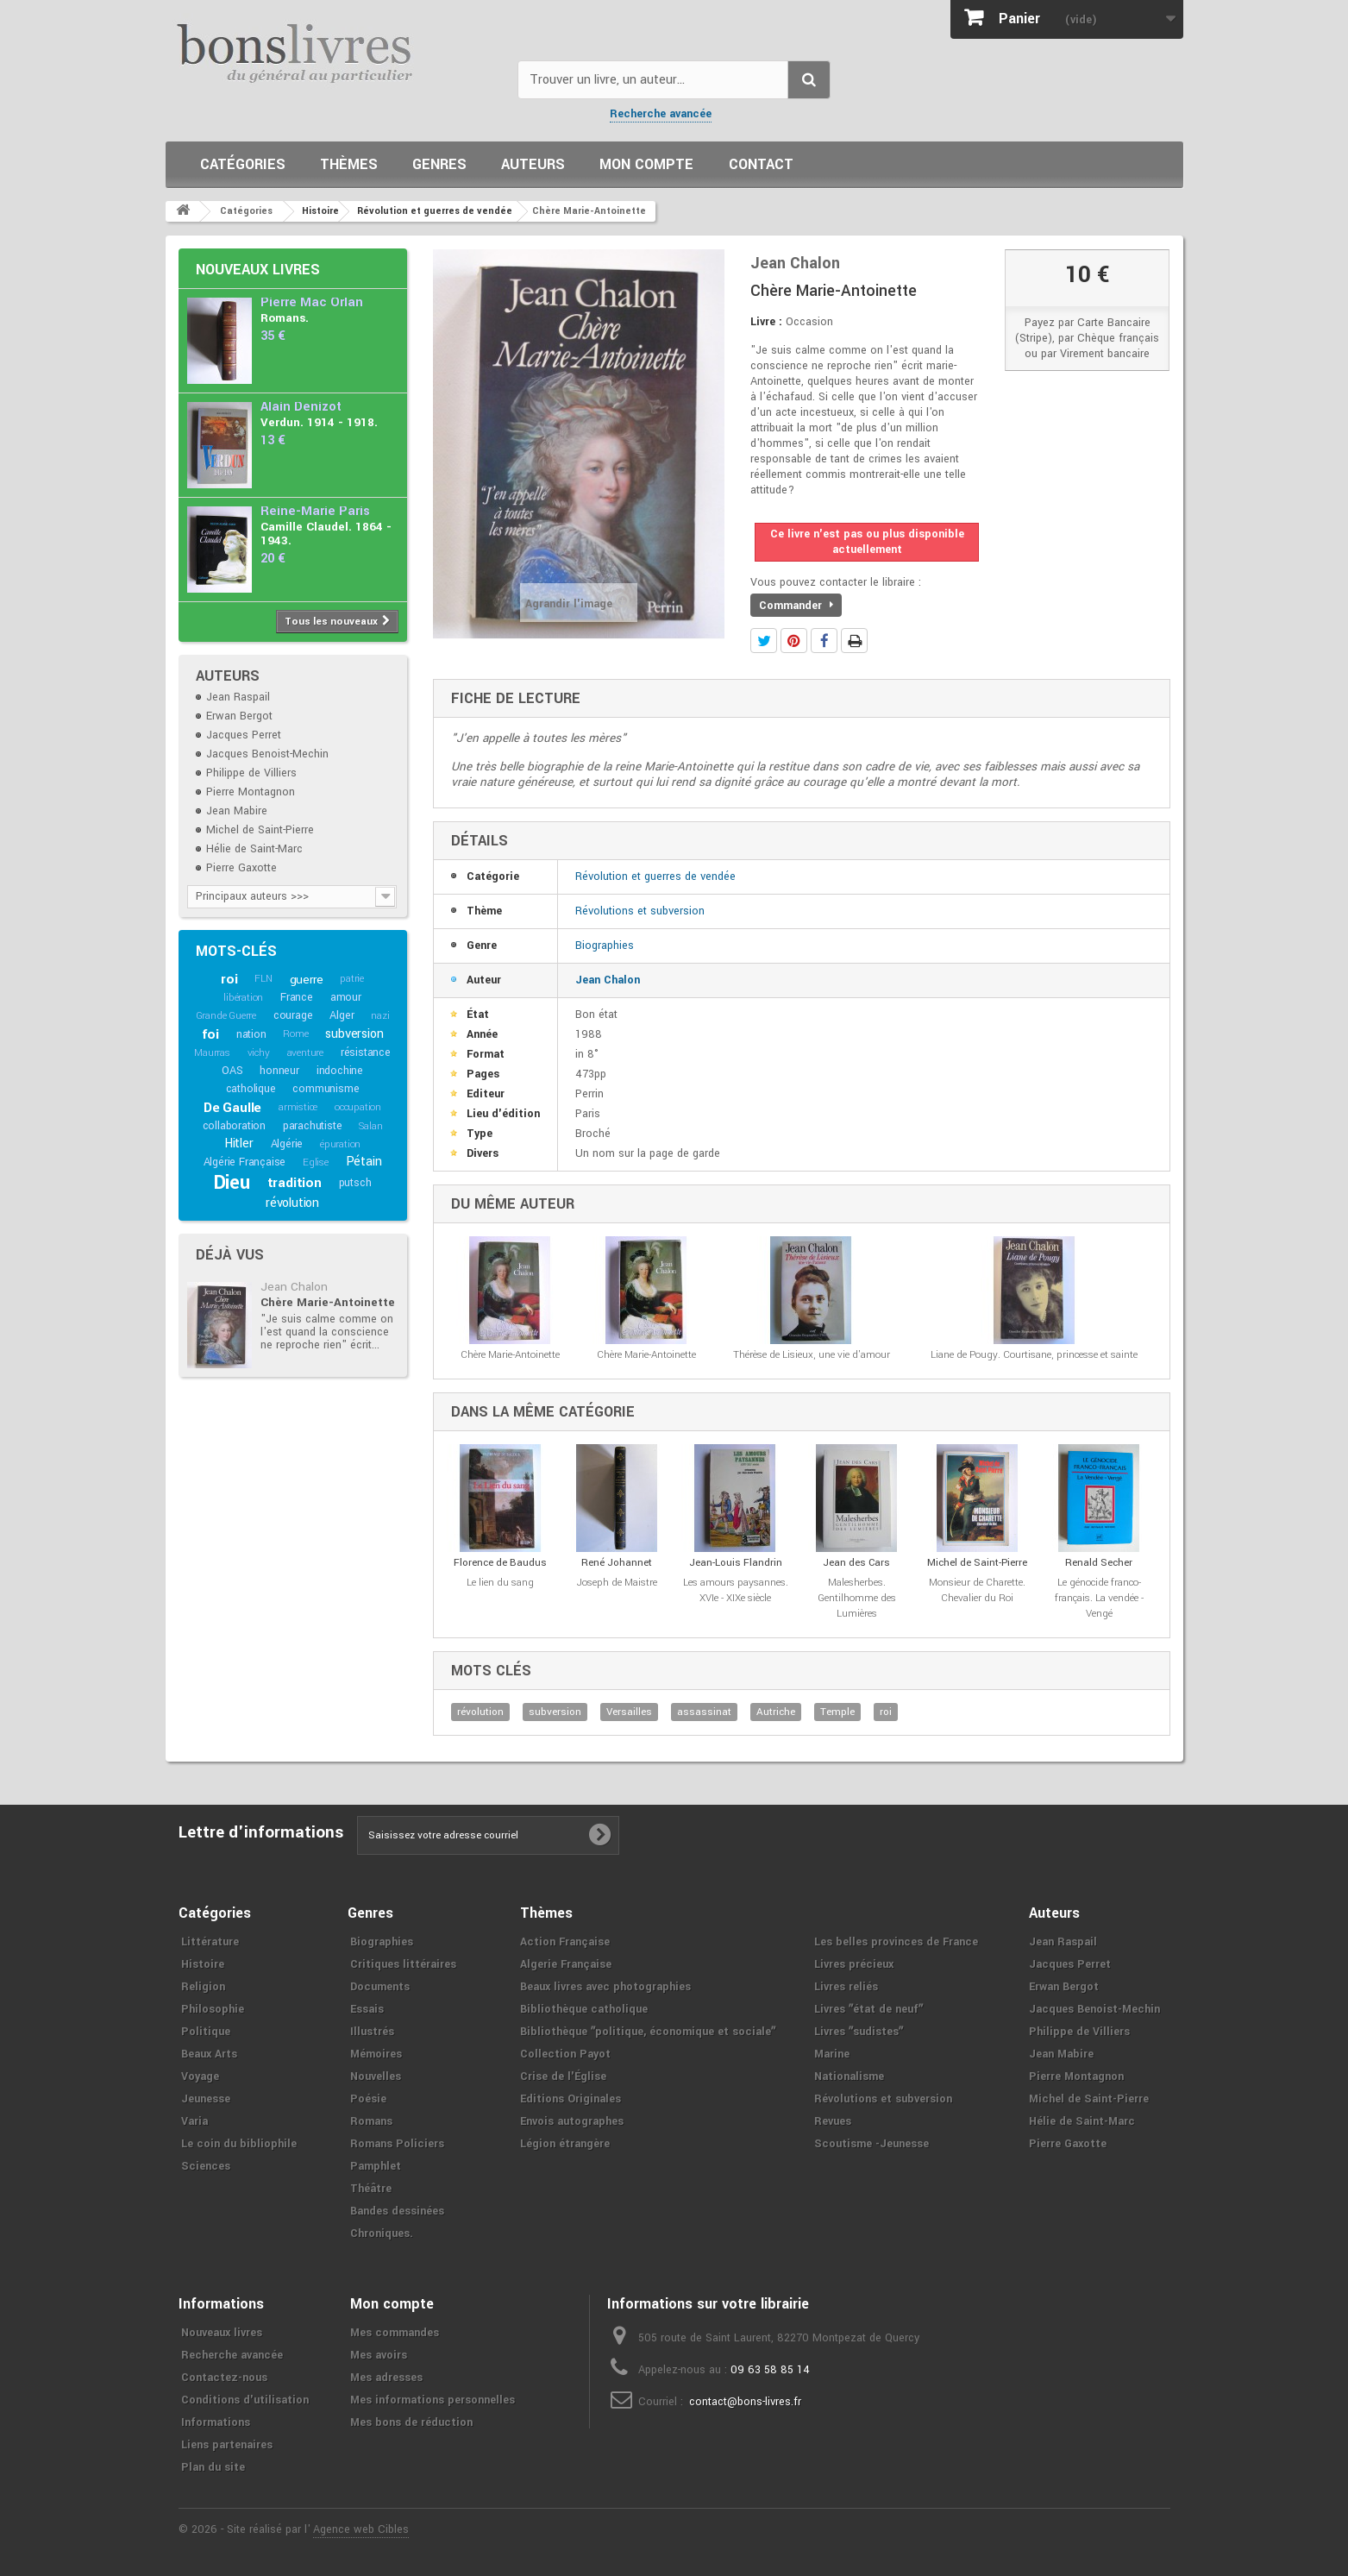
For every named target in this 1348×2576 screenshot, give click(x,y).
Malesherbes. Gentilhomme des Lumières (857, 1598)
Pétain (364, 1162)
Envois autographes (572, 2121)
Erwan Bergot (239, 716)
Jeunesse (205, 2099)
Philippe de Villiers (251, 773)
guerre (306, 979)
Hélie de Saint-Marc (254, 849)
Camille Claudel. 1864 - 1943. (326, 533)
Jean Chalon (294, 1287)
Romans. (284, 318)
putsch (355, 1183)
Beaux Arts (209, 2054)
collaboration (234, 1126)
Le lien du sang (500, 1582)
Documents (380, 1987)
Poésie (368, 2099)
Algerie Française (565, 1964)
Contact (761, 164)
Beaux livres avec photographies (605, 1987)
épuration (340, 1144)
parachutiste (312, 1126)
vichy (259, 1053)
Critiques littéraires (403, 1964)
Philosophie (212, 2009)
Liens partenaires (227, 2445)
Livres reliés (846, 1987)
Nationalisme (849, 2076)
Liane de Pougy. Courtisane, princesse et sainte (1034, 1355)
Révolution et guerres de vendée (655, 876)
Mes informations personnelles (432, 2400)
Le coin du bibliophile (239, 2144)
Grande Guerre (226, 1015)
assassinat (704, 1712)
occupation (358, 1107)
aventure (305, 1053)
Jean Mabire (236, 811)
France (296, 997)
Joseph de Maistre (617, 1582)
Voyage (200, 2076)
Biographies (604, 945)
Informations (215, 2422)
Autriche (775, 1712)
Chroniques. (381, 2233)
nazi (380, 1015)
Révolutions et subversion (640, 911)
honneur (279, 1070)
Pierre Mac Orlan (311, 302)
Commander (796, 605)
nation (251, 1034)
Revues (832, 2121)
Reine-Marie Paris (315, 511)
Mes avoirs (378, 2355)
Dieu (232, 1183)
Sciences (205, 2166)
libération (243, 997)
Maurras (212, 1053)
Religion (203, 1987)
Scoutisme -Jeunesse (871, 2144)
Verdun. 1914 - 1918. (319, 422)
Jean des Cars (856, 1562)
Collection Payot (565, 2054)
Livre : (766, 322)
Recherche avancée (661, 114)
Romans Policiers (397, 2144)
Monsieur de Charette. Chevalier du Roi (977, 1590)
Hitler (239, 1143)
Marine (832, 2054)
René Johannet (616, 1562)
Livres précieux (853, 1964)
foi (210, 1034)
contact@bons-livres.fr (745, 2402)
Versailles (629, 1712)
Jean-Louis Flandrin (735, 1562)
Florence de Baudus (500, 1562)
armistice (298, 1107)
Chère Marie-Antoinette (327, 1302)
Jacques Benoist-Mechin (267, 754)
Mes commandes (394, 2332)
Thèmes (349, 164)
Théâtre (371, 2188)
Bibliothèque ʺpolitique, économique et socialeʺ (647, 2031)
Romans (371, 2121)
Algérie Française (245, 1162)
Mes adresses (386, 2377)
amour (345, 997)
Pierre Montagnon (250, 792)
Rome (295, 1034)
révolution (292, 1203)
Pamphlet (375, 2166)
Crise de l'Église (563, 2076)
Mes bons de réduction (411, 2422)
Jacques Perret (243, 735)
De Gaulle (232, 1107)
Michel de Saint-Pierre (260, 830)
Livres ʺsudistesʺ (858, 2031)
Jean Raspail (238, 697)
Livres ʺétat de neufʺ (868, 2009)
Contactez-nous (224, 2377)
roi (229, 979)
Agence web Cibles (361, 2529)
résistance (366, 1052)
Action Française (565, 1942)
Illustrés (372, 2031)
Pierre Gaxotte (241, 868)
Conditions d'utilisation (245, 2400)
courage (293, 1015)
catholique (251, 1088)
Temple (837, 1712)
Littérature (210, 1942)
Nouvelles (375, 2076)
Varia (194, 2121)
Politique (205, 2031)
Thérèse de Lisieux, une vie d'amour (811, 1355)
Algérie (287, 1144)
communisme (325, 1088)
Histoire (202, 1964)
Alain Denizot (301, 407)
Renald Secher (1098, 1562)
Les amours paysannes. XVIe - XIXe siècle (735, 1590)
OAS (232, 1070)
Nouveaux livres (258, 270)
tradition (294, 1182)
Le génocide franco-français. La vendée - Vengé (1099, 1598)
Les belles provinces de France (896, 1942)
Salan (370, 1126)
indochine (340, 1070)
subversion (354, 1034)
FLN (263, 978)
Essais (367, 2009)
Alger (341, 1015)
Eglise (316, 1162)
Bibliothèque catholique (584, 2009)
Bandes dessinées (397, 2211)
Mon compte (646, 164)
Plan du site (213, 2467)
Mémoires (376, 2054)
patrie (352, 978)
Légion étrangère (565, 2144)
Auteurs (533, 164)
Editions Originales (570, 2099)
